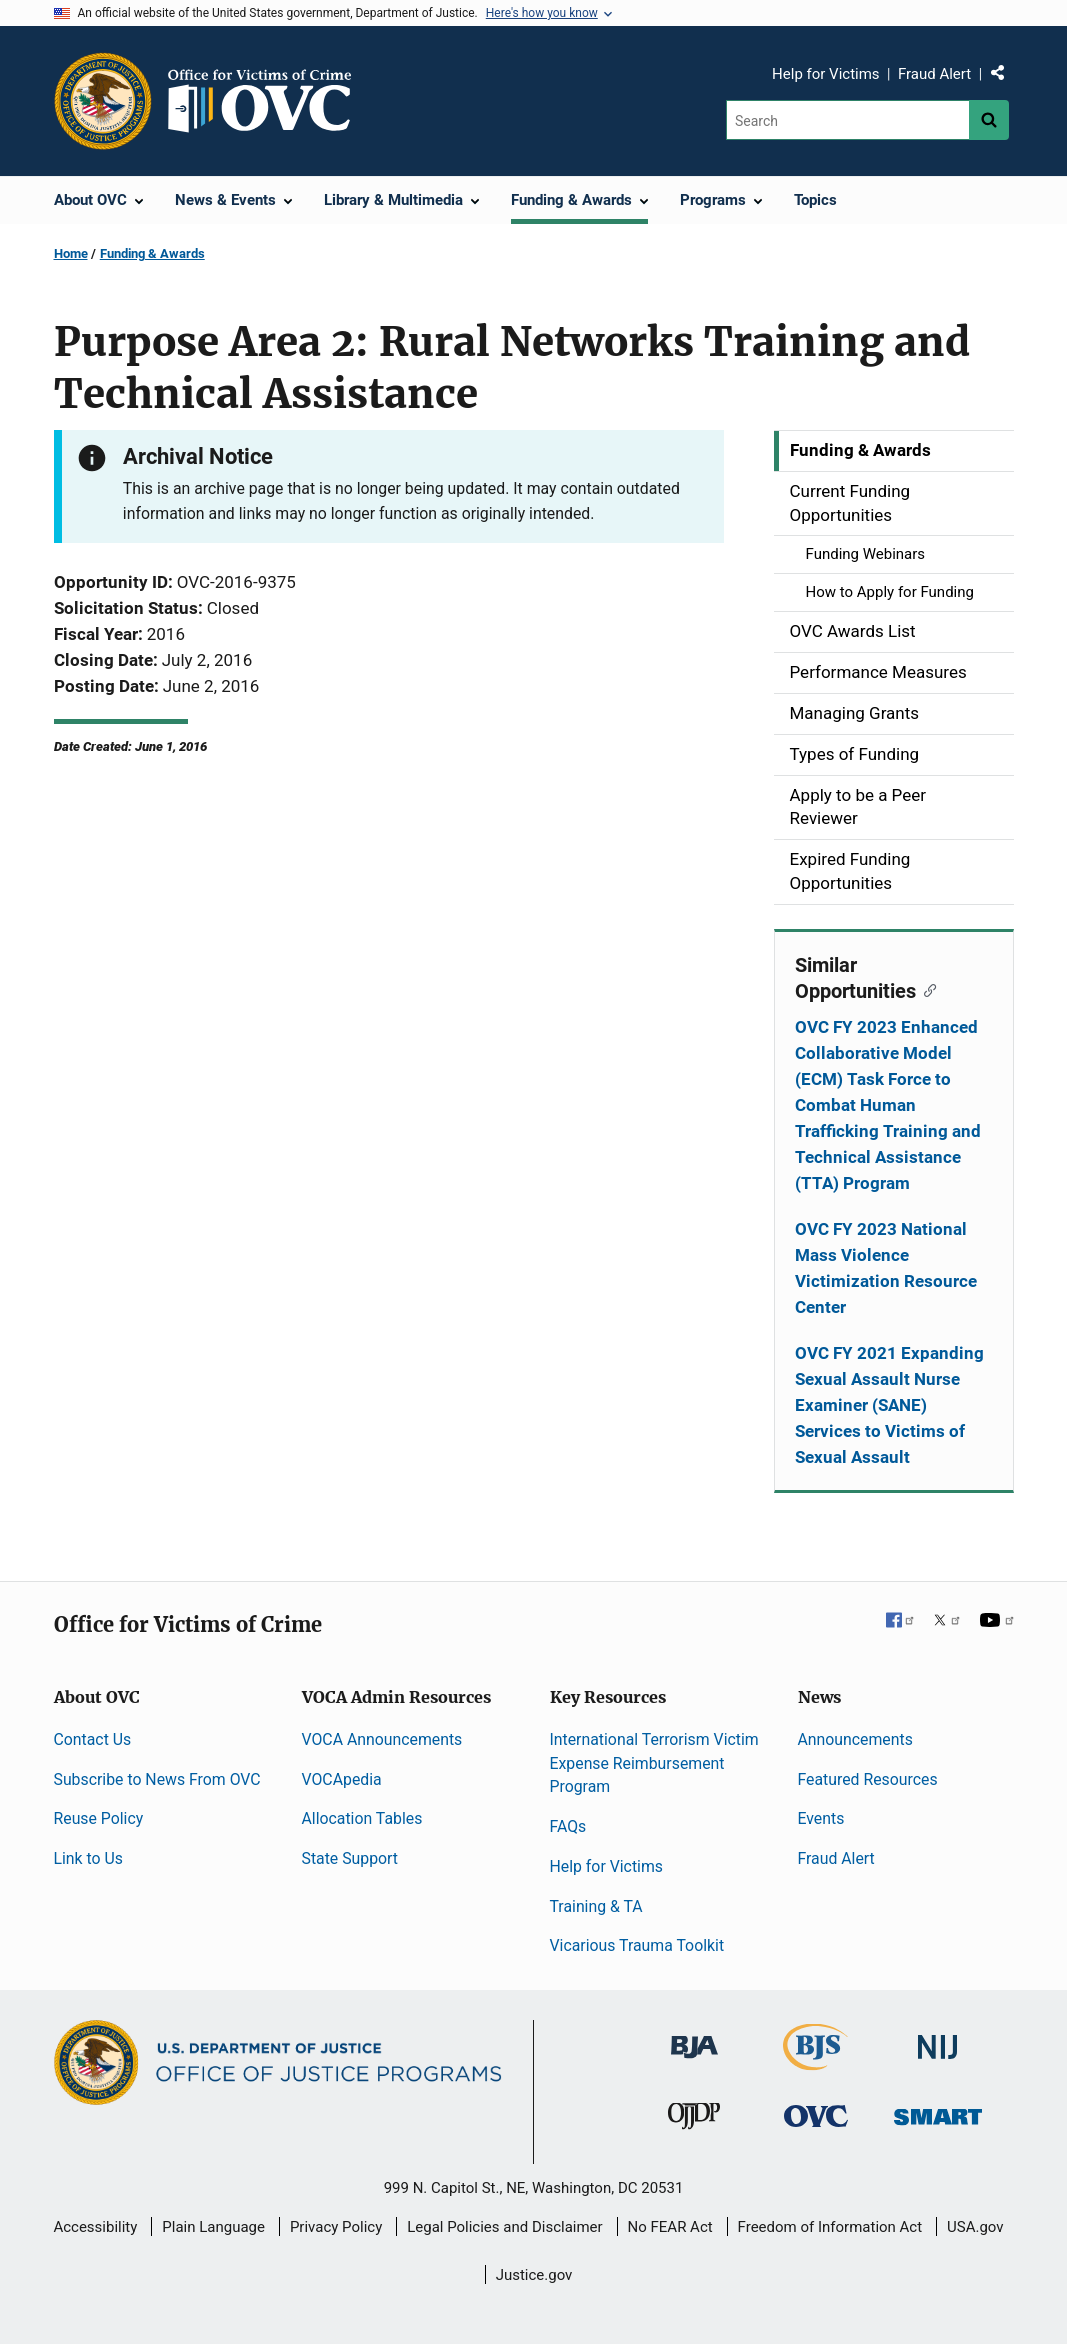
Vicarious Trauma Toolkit (637, 1945)
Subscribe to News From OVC (157, 1779)
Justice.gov (534, 2275)
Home (71, 253)
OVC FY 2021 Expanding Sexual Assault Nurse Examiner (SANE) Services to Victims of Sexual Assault (889, 1405)
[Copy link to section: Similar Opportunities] (926, 989)
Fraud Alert (934, 74)
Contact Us (93, 1739)
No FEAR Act (670, 2227)
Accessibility (95, 2227)
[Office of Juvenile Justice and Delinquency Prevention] (694, 2119)
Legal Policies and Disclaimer (504, 2227)
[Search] (847, 120)
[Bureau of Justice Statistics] (815, 2061)
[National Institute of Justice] (938, 2038)
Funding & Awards (152, 253)
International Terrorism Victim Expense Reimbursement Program (654, 1763)
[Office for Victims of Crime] (816, 2114)
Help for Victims (826, 74)
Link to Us (88, 1858)
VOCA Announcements (382, 1739)
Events (821, 1818)
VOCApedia (342, 1779)
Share (1005, 77)
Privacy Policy (336, 2227)
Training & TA (596, 1906)
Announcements (855, 1739)
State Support (350, 1858)
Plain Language (213, 2227)
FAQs (568, 1826)
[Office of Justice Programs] (103, 101)
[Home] (268, 101)
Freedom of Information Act (830, 2227)
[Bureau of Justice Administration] (694, 2037)
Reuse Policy (99, 1818)
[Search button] (989, 120)
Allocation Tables (362, 1818)
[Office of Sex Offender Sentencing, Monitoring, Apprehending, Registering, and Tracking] (938, 2110)
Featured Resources (868, 1779)
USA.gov (975, 2227)
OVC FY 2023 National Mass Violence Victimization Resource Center (886, 1268)
